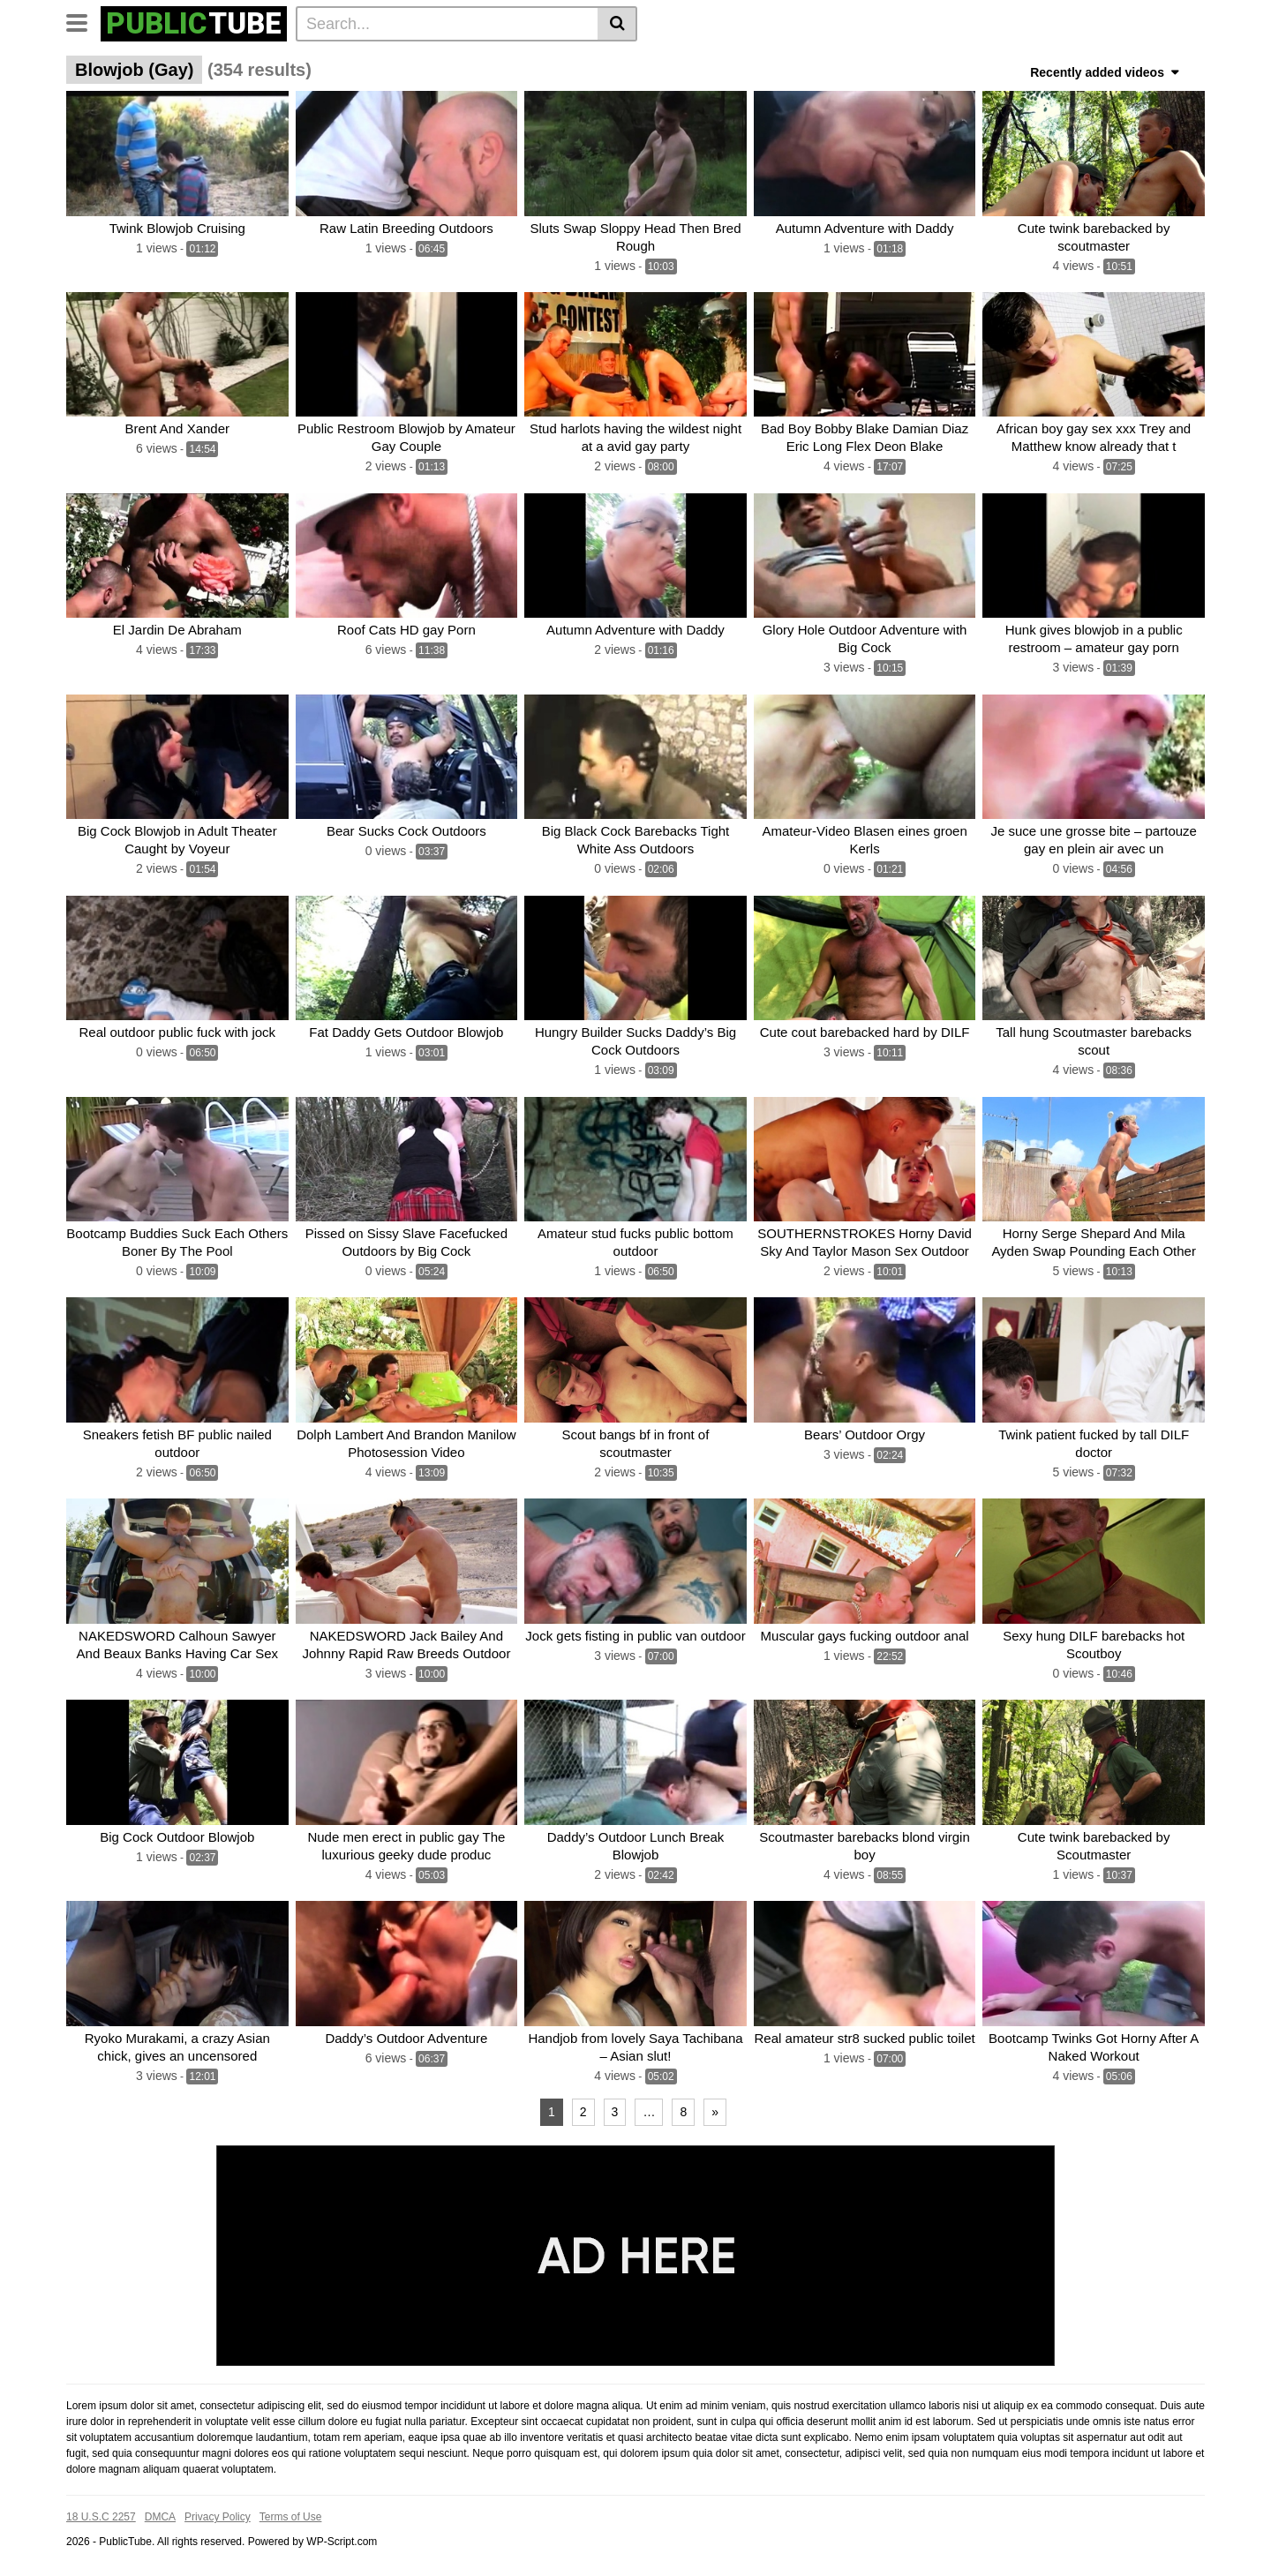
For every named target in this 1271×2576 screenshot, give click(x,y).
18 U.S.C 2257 (101, 2517)
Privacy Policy (217, 2517)
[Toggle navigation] (83, 21)
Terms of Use (290, 2517)
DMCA (160, 2517)
